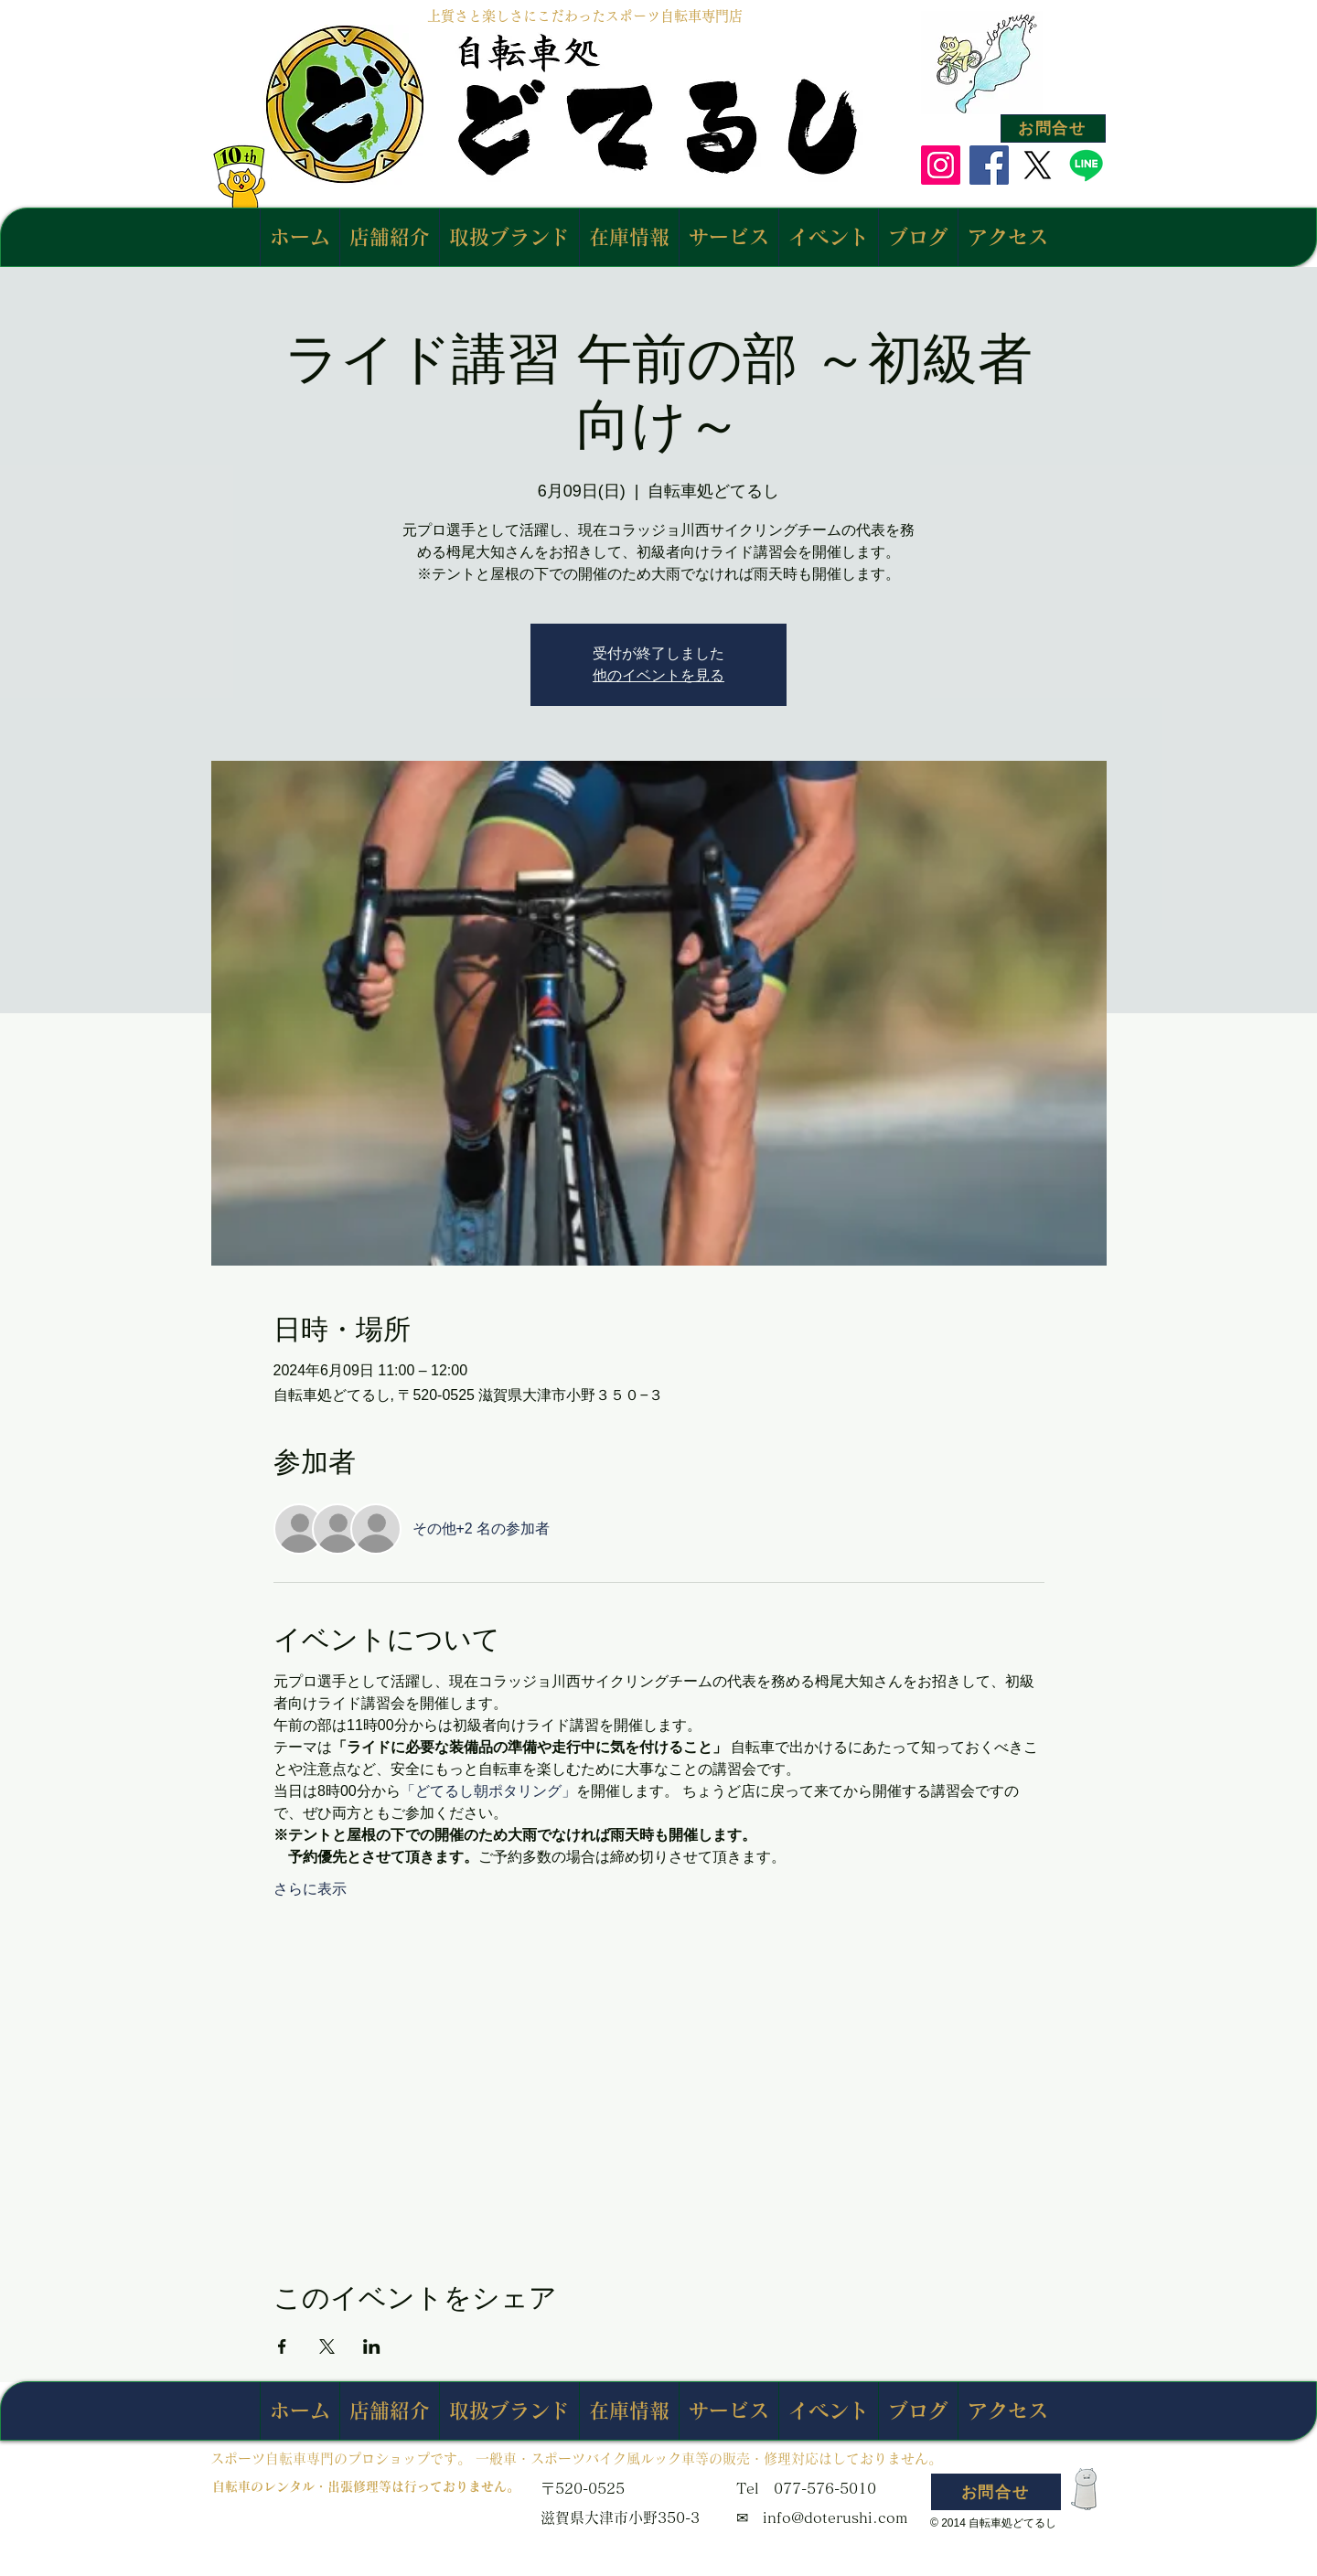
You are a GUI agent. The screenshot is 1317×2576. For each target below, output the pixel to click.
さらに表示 (310, 1889)
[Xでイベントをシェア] (327, 2346)
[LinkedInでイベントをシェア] (371, 2346)
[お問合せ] (1053, 128)
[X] (1037, 165)
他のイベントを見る (658, 675)
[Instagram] (940, 165)
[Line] (1086, 165)
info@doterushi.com (835, 2517)
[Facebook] (989, 165)
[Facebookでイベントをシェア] (282, 2346)
